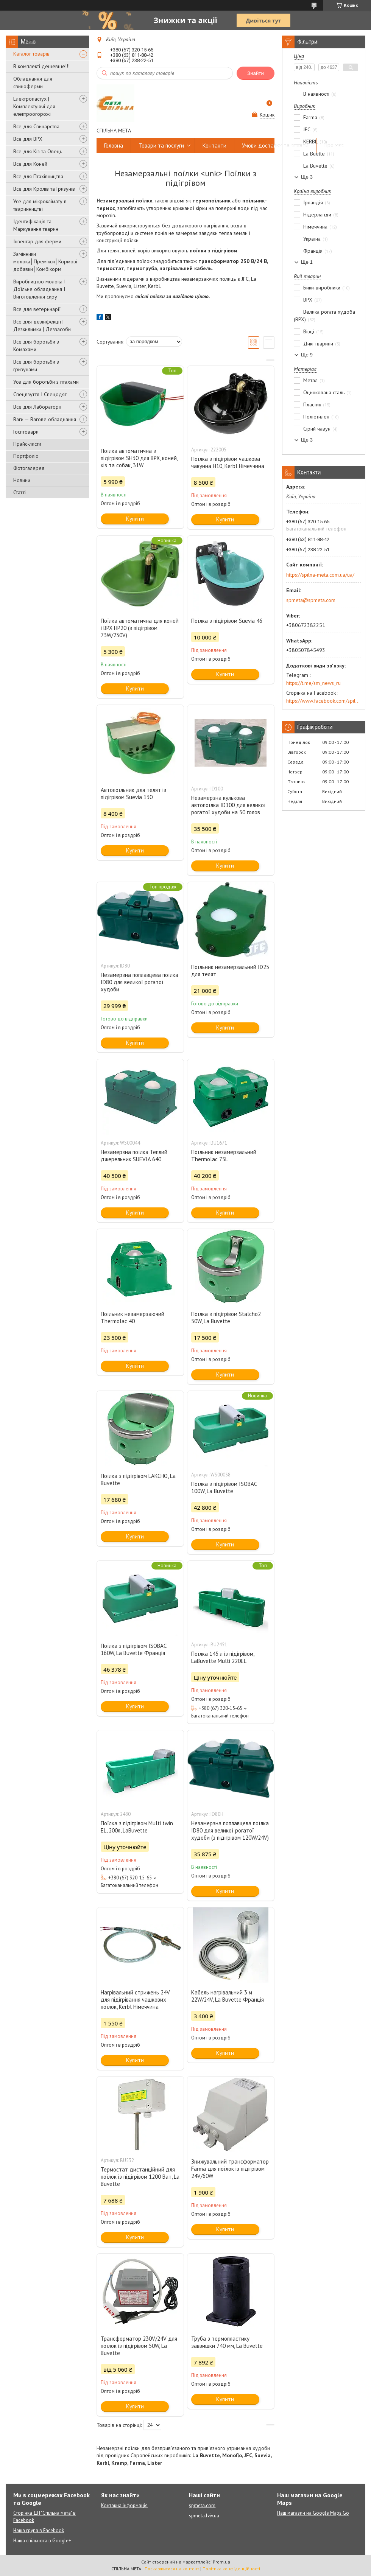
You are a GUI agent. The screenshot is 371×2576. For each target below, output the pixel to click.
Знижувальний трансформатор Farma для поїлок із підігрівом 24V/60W (230, 2168)
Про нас (334, 145)
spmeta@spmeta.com (310, 600)
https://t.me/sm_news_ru (313, 683)
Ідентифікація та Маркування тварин (35, 225)
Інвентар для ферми (37, 241)
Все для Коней (30, 163)
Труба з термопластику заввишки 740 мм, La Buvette (227, 2342)
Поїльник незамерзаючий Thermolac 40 (132, 1317)
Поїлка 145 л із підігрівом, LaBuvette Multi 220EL (222, 1657)
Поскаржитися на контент (172, 2568)
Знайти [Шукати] (255, 73)
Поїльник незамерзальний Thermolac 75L (223, 1155)
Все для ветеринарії (37, 309)
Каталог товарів (31, 53)
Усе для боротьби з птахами (46, 381)
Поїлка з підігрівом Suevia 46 (226, 620)
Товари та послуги (161, 145)
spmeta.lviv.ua (204, 2515)
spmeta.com (202, 2505)
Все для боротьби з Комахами (36, 345)
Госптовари (26, 431)
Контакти (214, 145)
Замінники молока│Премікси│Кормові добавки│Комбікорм (45, 261)
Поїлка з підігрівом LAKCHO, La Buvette (138, 1479)
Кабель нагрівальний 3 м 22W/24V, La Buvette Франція (227, 1996)
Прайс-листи (27, 443)
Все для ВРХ (27, 138)
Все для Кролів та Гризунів (44, 188)
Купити (135, 518)
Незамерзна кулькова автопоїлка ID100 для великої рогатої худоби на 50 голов (228, 805)
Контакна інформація (124, 2505)
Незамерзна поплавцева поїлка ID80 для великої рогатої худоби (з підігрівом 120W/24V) (230, 1830)
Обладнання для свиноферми (32, 82)
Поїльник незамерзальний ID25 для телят (230, 970)
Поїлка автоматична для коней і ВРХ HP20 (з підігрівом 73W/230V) (140, 628)
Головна (113, 145)
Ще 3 (307, 177)
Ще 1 (307, 262)
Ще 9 (307, 355)
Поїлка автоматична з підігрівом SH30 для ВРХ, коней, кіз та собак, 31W (139, 458)
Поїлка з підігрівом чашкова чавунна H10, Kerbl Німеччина (227, 462)
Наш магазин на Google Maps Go (313, 2513)
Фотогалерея (28, 468)
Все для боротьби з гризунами (36, 365)
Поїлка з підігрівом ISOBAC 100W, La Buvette (224, 1487)
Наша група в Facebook (38, 2530)
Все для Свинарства (36, 126)
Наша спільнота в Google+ (42, 2540)
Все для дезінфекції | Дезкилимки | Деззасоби (42, 325)
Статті (19, 492)
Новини (21, 480)
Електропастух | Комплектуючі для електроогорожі (34, 106)
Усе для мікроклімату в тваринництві (40, 205)
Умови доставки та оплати (275, 145)
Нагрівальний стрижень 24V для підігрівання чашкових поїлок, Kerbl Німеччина (135, 1999)
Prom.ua (221, 2562)
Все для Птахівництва (38, 176)
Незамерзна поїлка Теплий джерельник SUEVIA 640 (134, 1155)
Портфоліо (26, 456)
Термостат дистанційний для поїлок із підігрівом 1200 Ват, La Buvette (140, 2176)
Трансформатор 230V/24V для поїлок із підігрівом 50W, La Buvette (139, 2346)
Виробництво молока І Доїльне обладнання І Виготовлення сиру (39, 289)
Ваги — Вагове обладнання (44, 419)
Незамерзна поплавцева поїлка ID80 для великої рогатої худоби (139, 982)
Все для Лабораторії (37, 406)
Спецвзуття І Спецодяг (40, 394)
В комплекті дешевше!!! (41, 66)
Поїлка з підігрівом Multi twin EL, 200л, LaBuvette (137, 1827)
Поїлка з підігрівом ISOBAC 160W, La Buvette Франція (133, 1649)
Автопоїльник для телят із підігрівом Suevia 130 (133, 793)
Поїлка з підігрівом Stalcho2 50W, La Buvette (226, 1317)
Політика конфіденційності (231, 2568)
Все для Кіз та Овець (37, 151)
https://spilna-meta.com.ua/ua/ (320, 574)
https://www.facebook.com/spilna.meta (323, 700)
